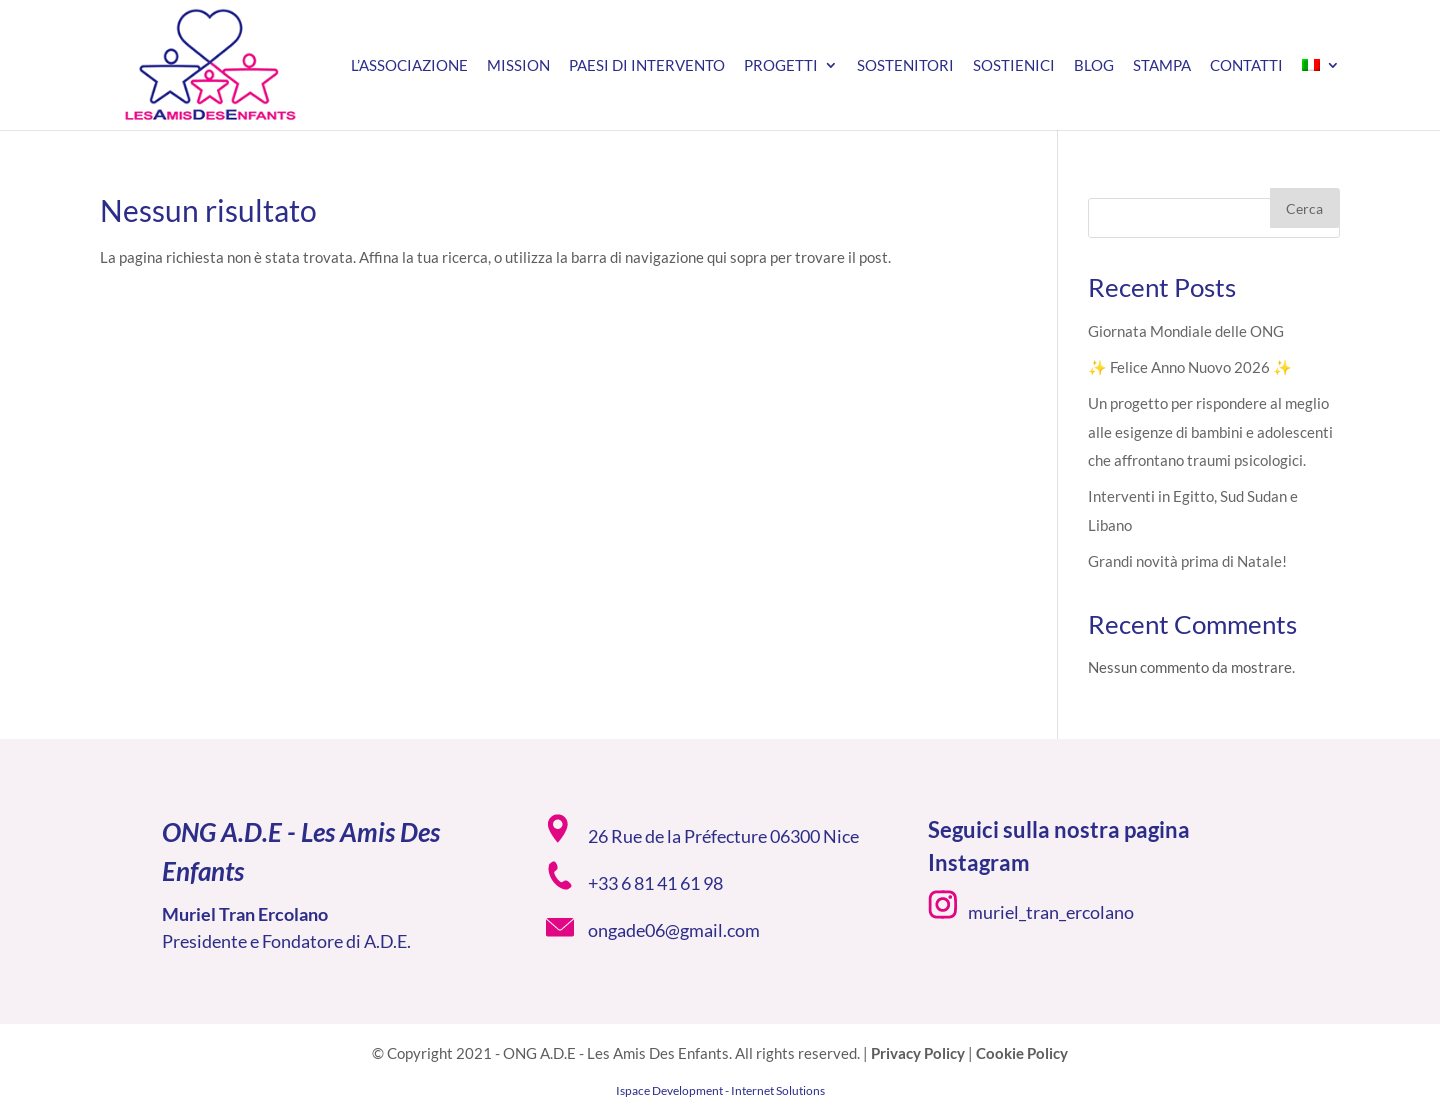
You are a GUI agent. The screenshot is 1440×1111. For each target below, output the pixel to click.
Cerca (1304, 208)
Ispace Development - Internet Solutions (720, 1090)
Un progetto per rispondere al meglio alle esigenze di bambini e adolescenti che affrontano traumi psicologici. (1210, 431)
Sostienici (1014, 66)
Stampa (1162, 66)
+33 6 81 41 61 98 (655, 883)
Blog (1094, 66)
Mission (518, 66)
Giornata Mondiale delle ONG (1186, 331)
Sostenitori (905, 66)
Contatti (1246, 66)
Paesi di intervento (647, 66)
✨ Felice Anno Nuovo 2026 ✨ (1190, 367)
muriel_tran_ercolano (1051, 912)
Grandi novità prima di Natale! (1187, 561)
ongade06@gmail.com (674, 930)
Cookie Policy (1022, 1053)
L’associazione (409, 66)
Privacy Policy (918, 1053)
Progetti (781, 66)
